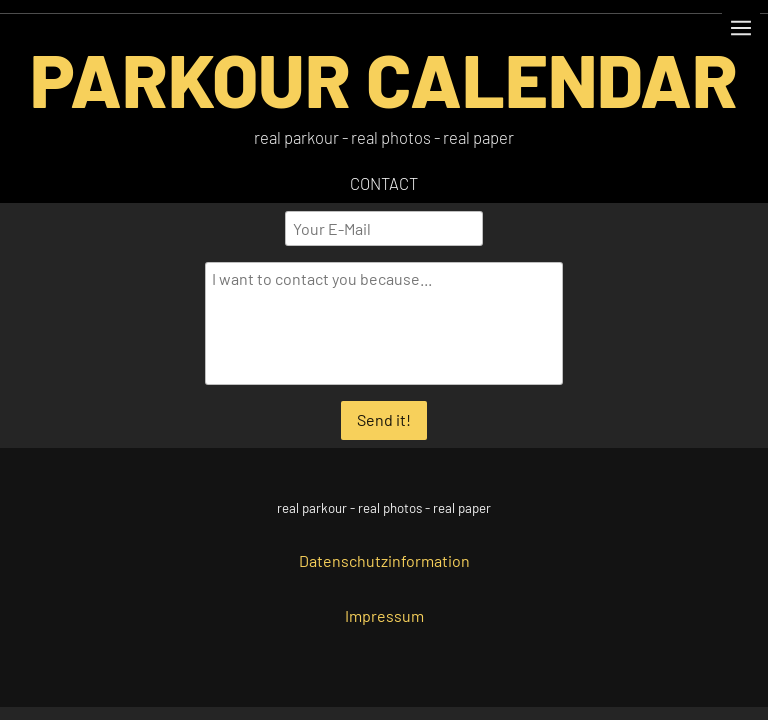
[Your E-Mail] (384, 228)
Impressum (384, 615)
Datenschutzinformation (384, 560)
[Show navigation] (741, 28)
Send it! (384, 419)
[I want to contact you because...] (384, 324)
